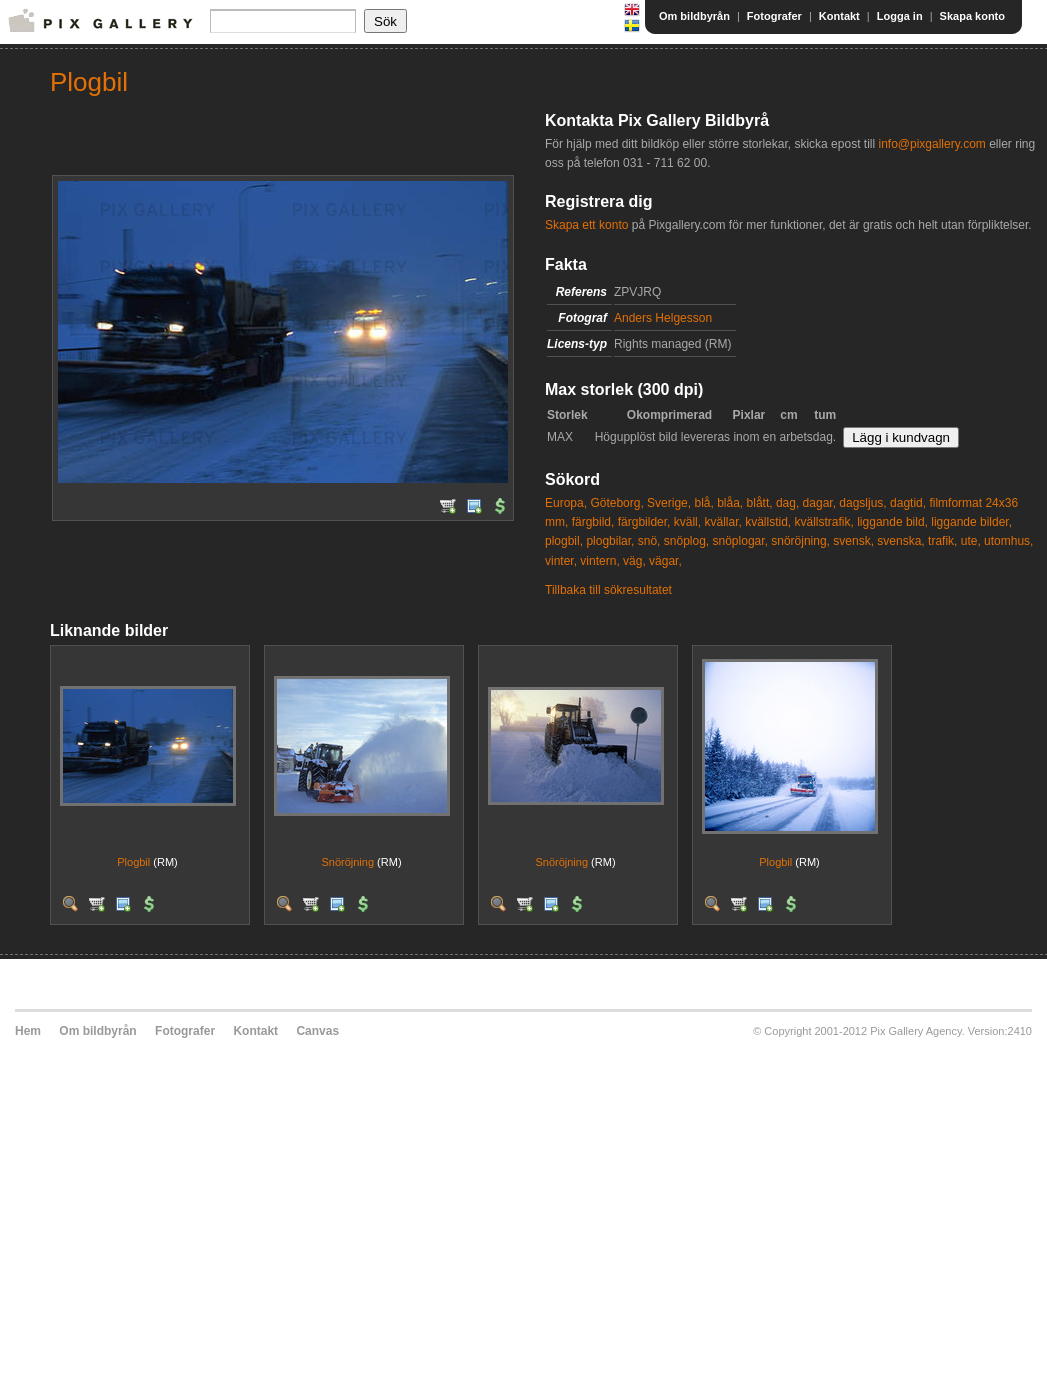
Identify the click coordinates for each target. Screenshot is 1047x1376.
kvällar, (722, 522)
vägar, (665, 561)
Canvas (317, 1031)
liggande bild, (892, 522)
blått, (760, 503)
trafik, (942, 541)
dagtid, (908, 503)
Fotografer (774, 16)
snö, (649, 541)
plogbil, (564, 541)
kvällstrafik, (824, 522)
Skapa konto (972, 16)
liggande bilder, (971, 522)
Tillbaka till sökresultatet (608, 590)
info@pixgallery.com (931, 144)
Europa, (566, 503)
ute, (971, 541)
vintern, (599, 561)
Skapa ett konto (586, 225)
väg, (634, 561)
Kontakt (839, 16)
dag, (787, 503)
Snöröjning (347, 862)
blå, (703, 503)
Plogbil (133, 862)
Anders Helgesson (663, 318)
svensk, (853, 541)
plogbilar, (610, 541)
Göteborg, (616, 503)
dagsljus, (862, 503)
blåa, (730, 503)
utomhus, (1008, 541)
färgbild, (593, 522)
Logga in (900, 16)
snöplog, (686, 541)
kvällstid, (768, 522)
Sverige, (669, 503)
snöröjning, (800, 541)
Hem (28, 1031)
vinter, (561, 561)
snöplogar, (740, 541)
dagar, (819, 503)
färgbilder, (644, 522)
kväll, (687, 522)
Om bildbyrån (694, 16)
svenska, (900, 541)
